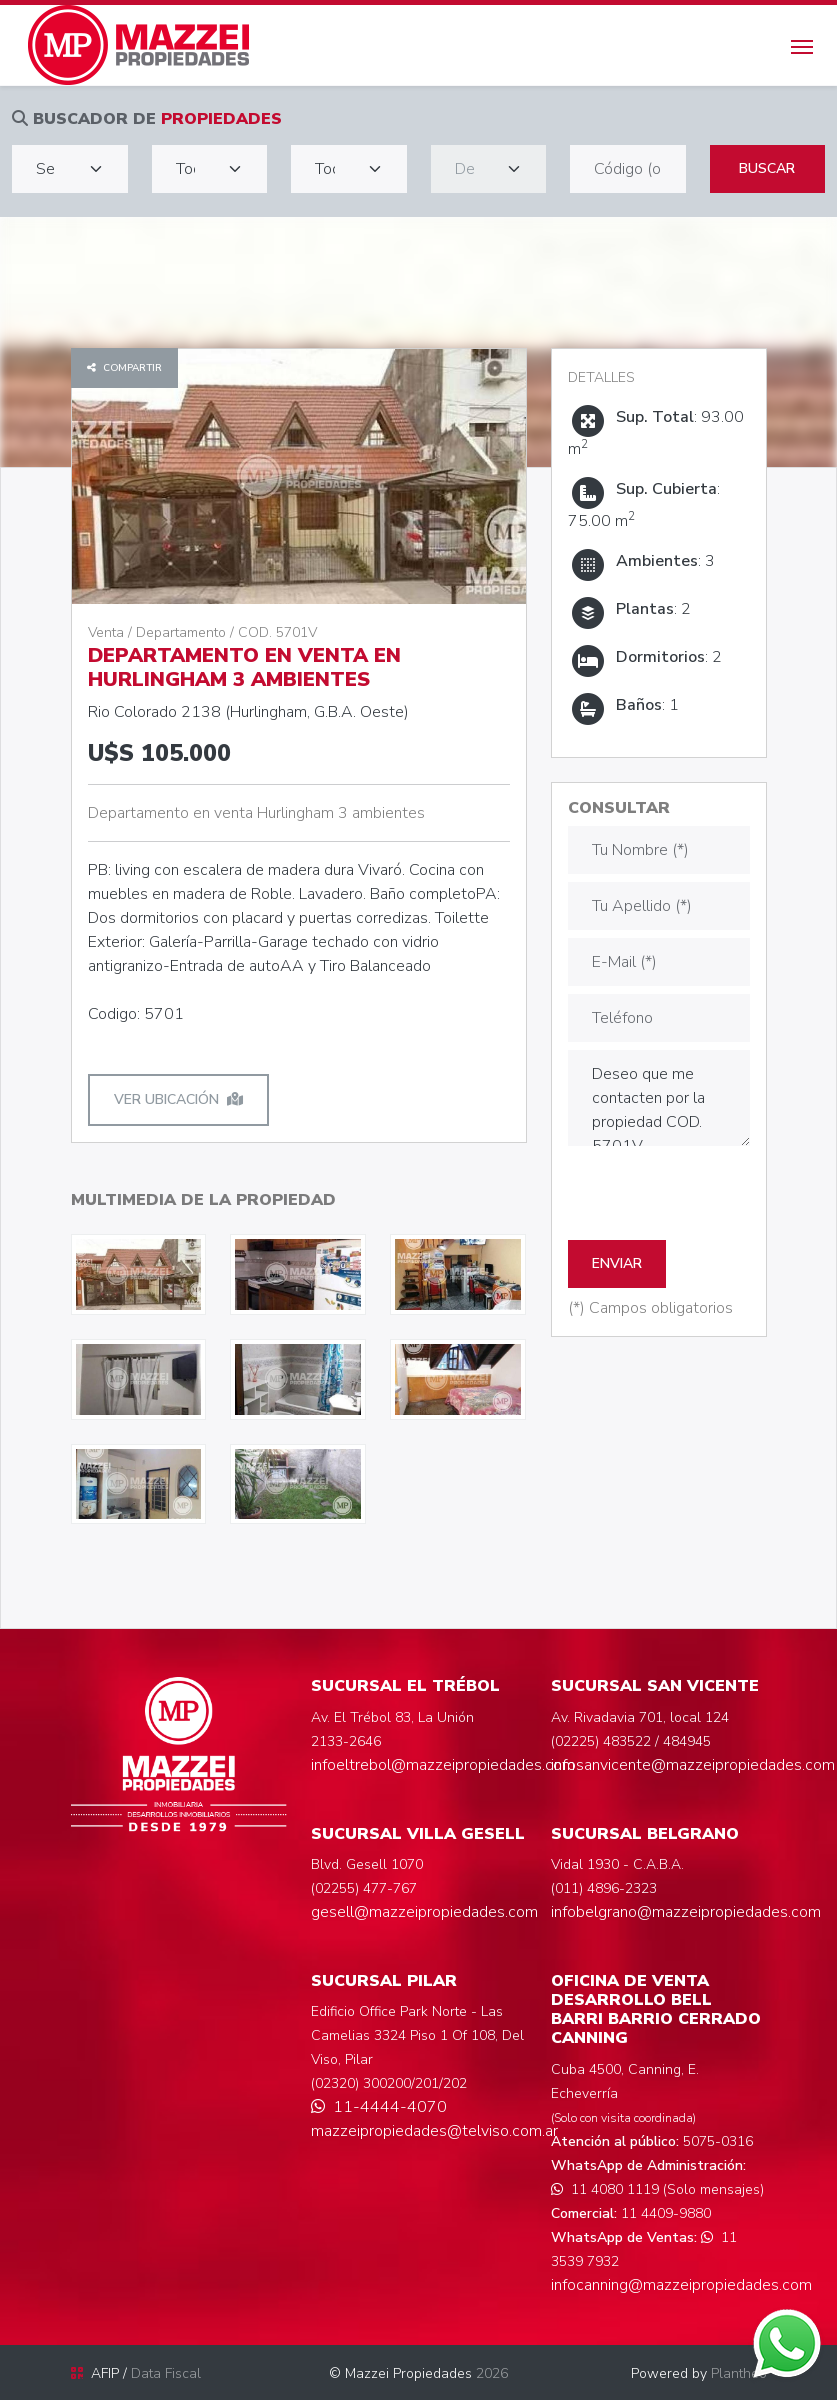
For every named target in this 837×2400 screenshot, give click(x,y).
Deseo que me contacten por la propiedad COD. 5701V (659, 1098)
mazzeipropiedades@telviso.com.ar (434, 2131)
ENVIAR (617, 1263)
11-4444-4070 (379, 2107)
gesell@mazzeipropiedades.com (424, 1912)
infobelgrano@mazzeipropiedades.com (686, 1912)
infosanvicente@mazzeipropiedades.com (693, 1765)
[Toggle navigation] (802, 45)
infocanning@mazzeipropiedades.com (681, 2285)
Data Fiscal (166, 2373)
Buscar (767, 168)
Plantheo (739, 2373)
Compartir (124, 368)
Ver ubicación (178, 1099)
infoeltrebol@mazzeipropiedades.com (443, 1765)
